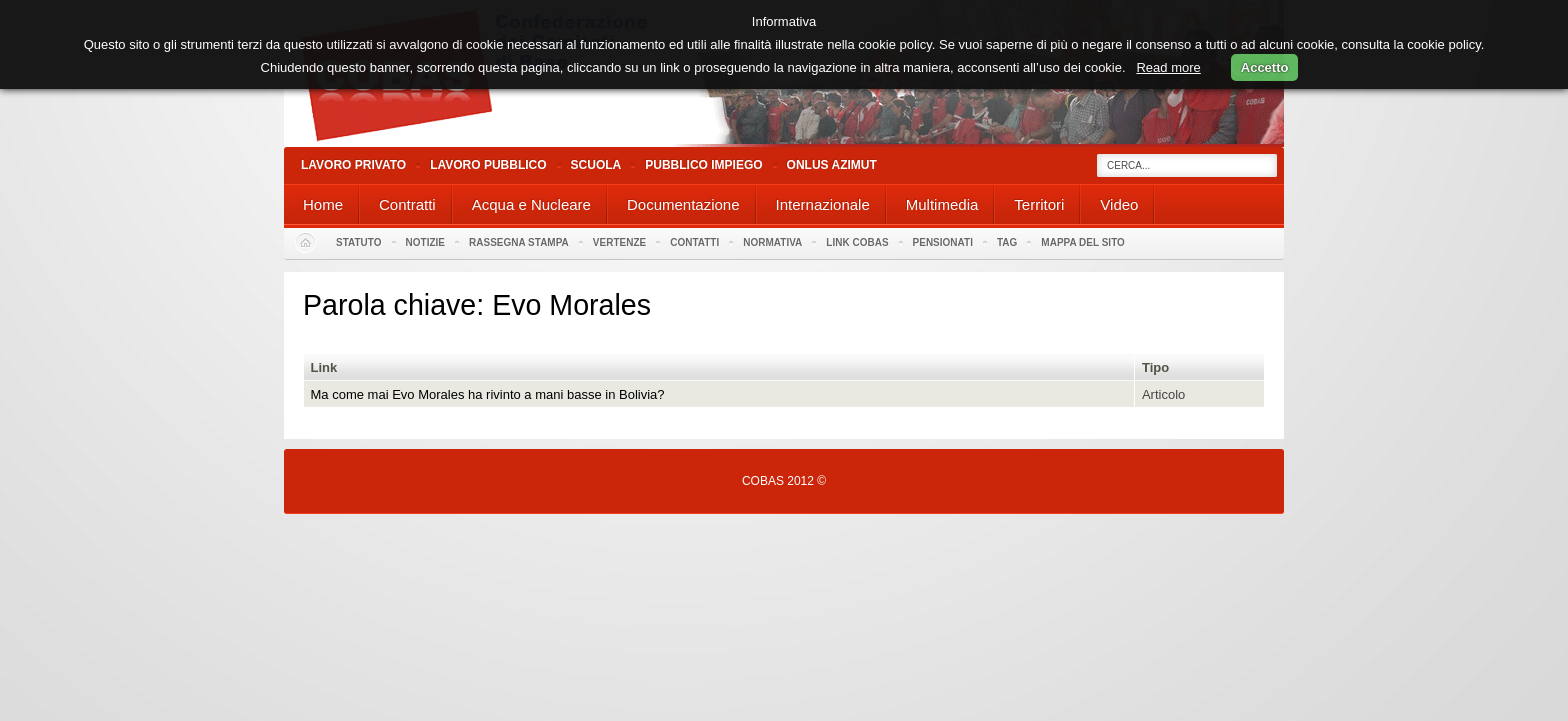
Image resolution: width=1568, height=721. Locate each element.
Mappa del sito (1083, 242)
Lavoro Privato (353, 165)
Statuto (359, 242)
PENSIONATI (943, 242)
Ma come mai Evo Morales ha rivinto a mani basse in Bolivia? (488, 394)
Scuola (596, 165)
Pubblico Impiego (703, 165)
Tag (1007, 242)
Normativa (772, 242)
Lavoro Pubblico (488, 165)
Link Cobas (857, 242)
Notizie (425, 242)
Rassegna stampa (519, 242)
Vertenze (619, 242)
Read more (1168, 67)
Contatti (694, 242)
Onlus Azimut (832, 165)
